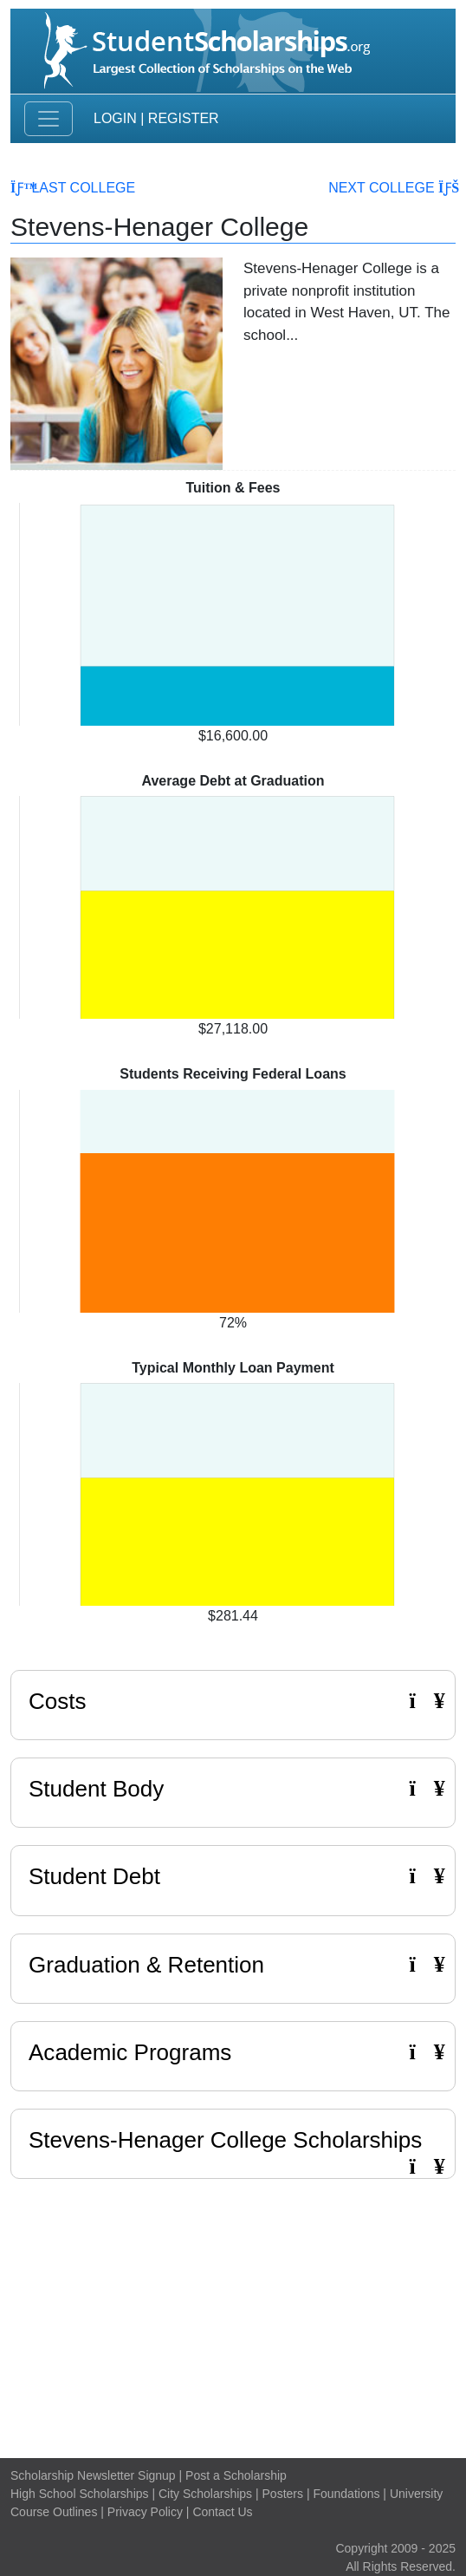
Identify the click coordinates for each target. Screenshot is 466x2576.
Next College (392, 187)
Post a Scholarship (236, 2475)
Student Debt (233, 1876)
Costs (233, 1701)
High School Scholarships (79, 2494)
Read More (349, 369)
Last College (72, 187)
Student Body (233, 1789)
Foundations (346, 2494)
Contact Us (222, 2512)
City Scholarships (205, 2494)
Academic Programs (233, 2052)
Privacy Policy (145, 2512)
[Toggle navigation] (48, 118)
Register (183, 118)
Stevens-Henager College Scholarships (225, 2140)
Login (115, 118)
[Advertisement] (233, 2314)
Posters (282, 2494)
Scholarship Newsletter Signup (93, 2475)
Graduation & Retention (233, 1965)
